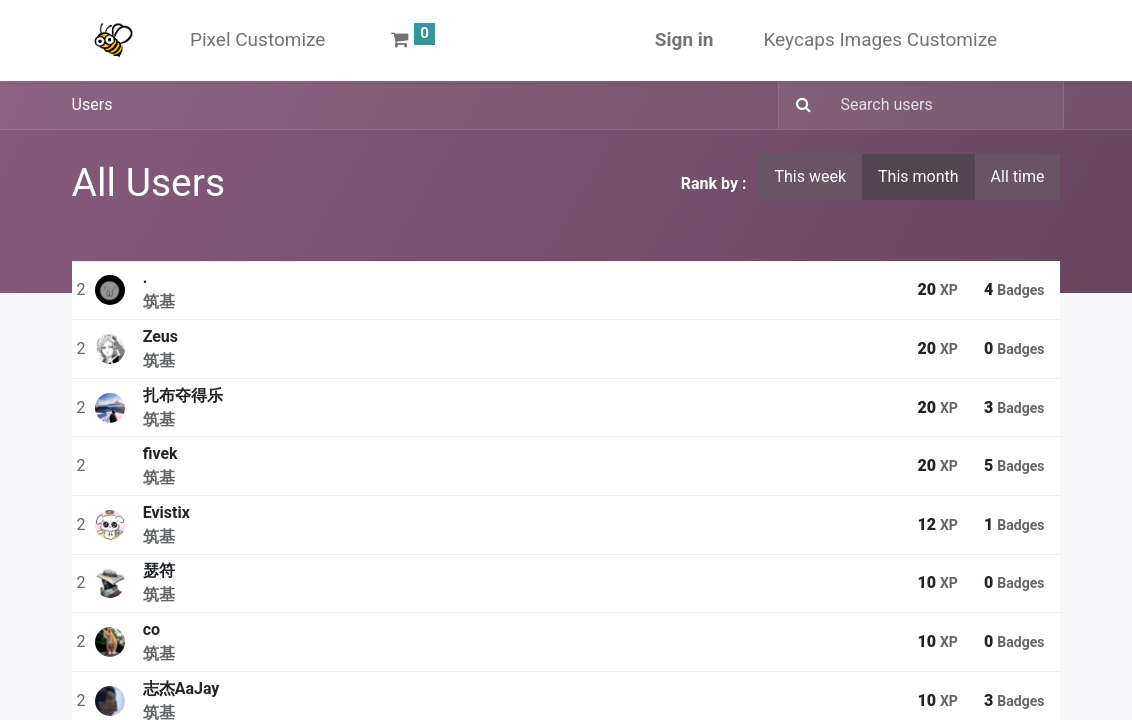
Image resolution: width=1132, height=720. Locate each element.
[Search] (797, 106)
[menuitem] (257, 40)
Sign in (684, 39)
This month (918, 176)
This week (810, 176)
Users (92, 104)
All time (1018, 176)
